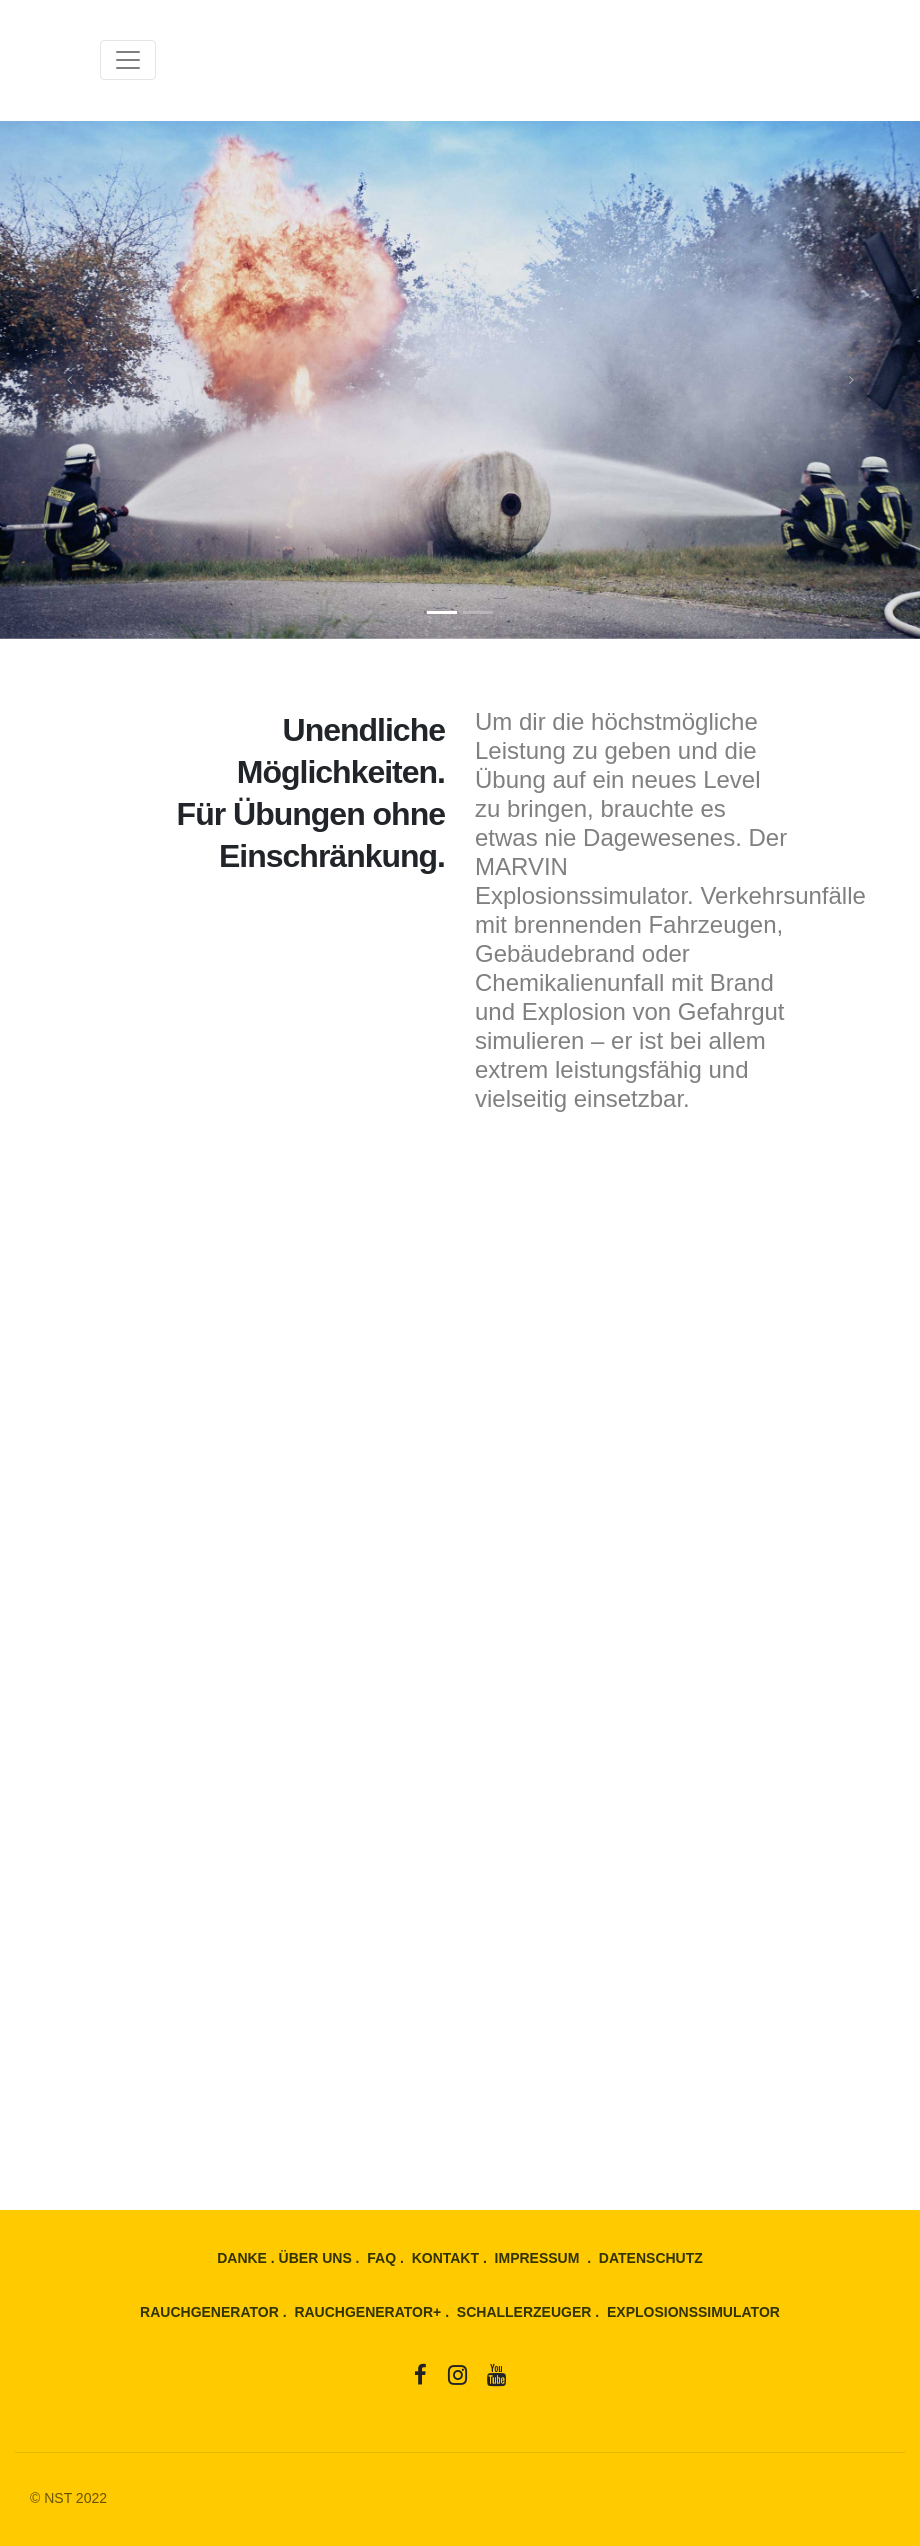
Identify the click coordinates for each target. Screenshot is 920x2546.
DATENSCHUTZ (651, 2258)
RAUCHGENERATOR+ (367, 2312)
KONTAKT (445, 2258)
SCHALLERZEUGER (524, 2312)
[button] (69, 380)
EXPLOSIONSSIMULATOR (693, 2312)
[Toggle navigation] (128, 60)
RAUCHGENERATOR (209, 2312)
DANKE (242, 2258)
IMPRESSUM (537, 2258)
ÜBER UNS (315, 2258)
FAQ (381, 2258)
